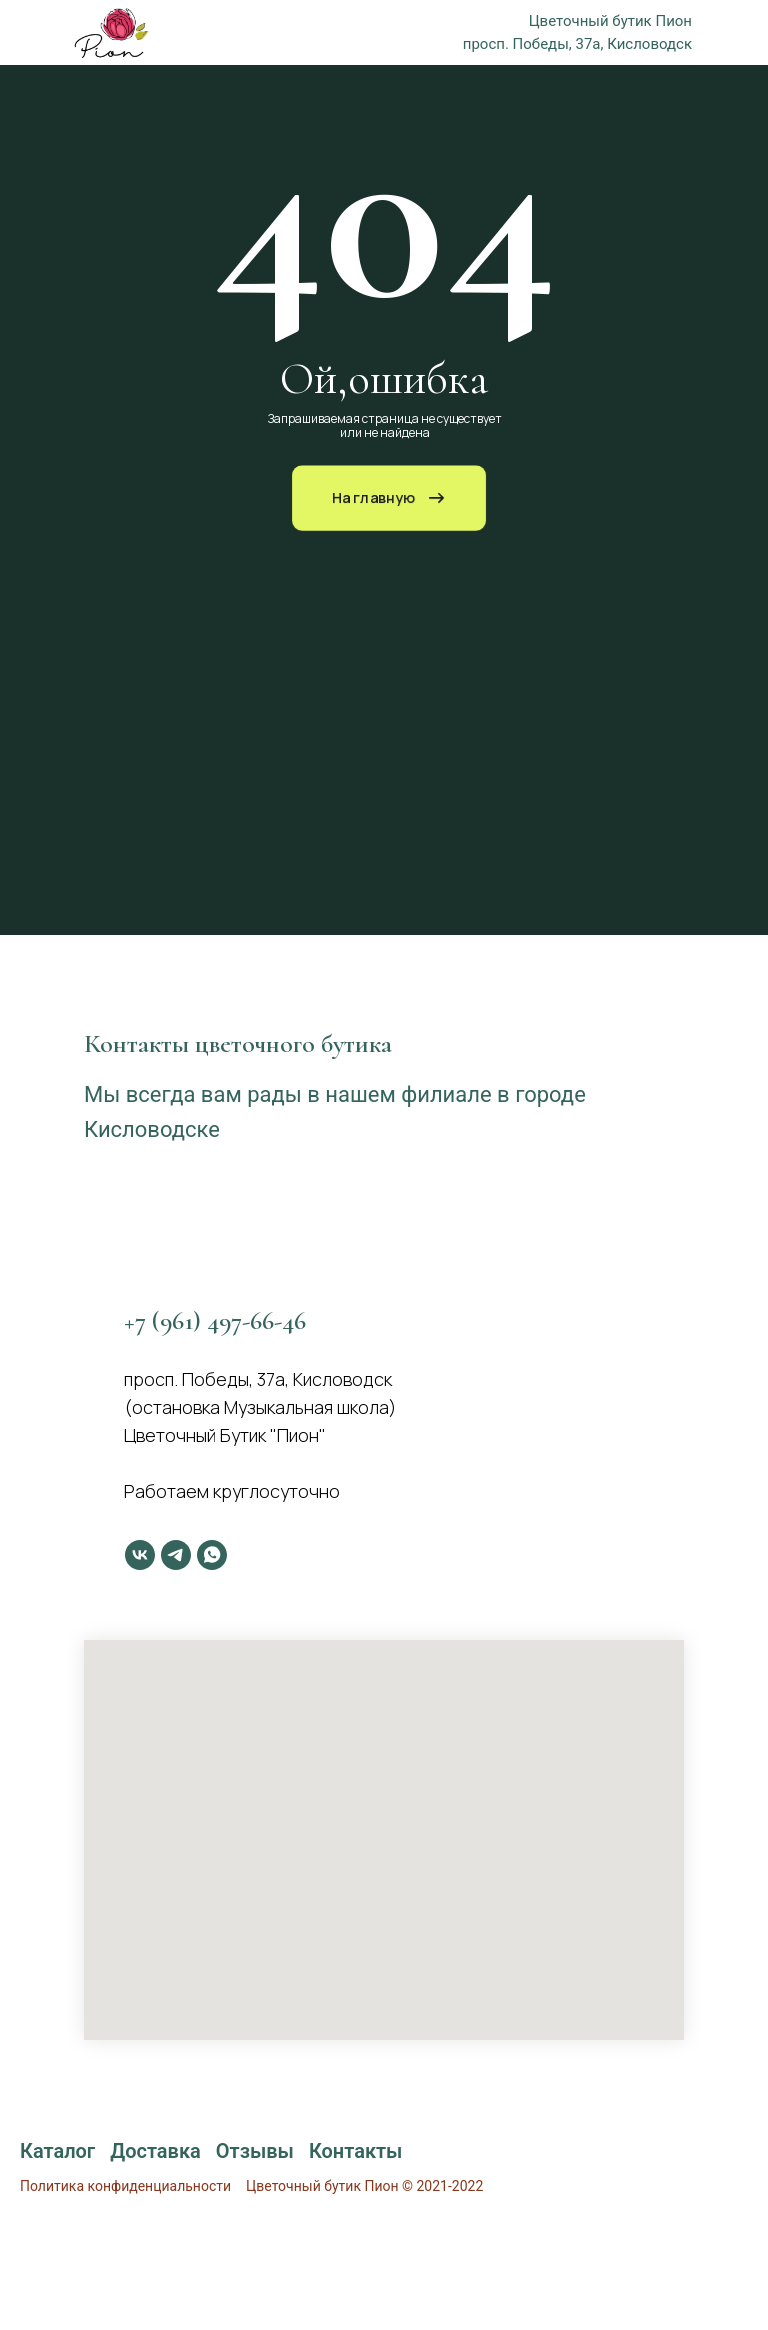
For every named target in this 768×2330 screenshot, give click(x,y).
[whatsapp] (212, 1555)
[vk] (140, 1555)
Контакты (356, 2151)
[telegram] (176, 1555)
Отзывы (255, 2151)
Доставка (155, 2151)
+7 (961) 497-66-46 (215, 1320)
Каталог (57, 2151)
